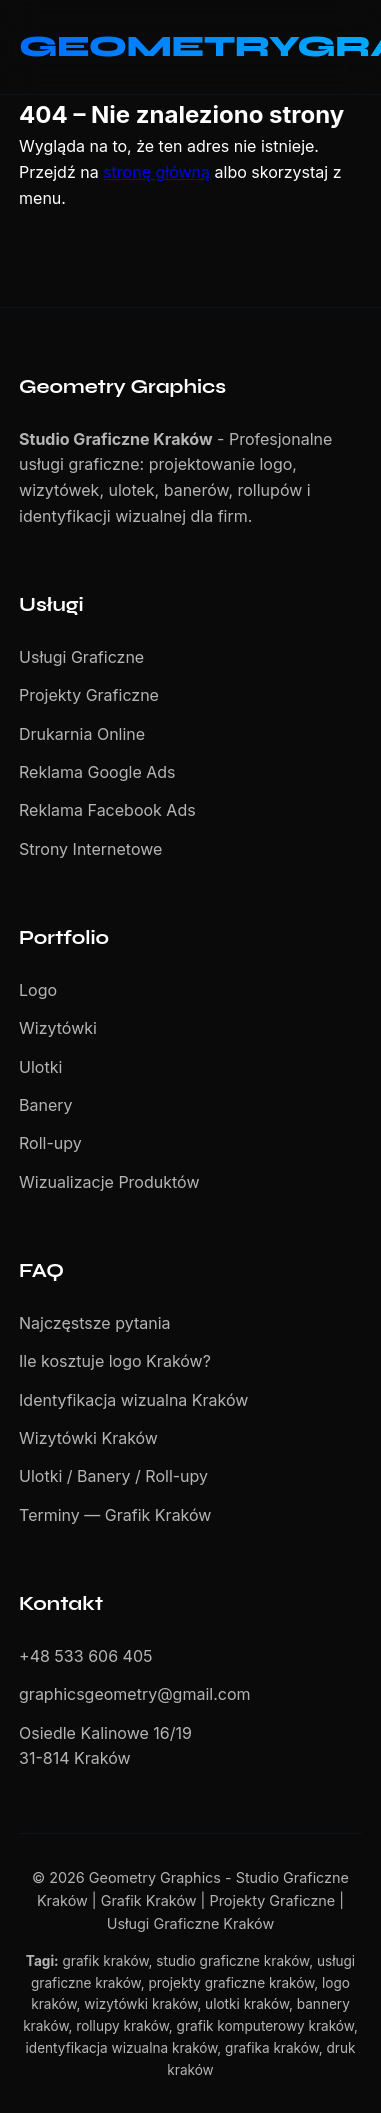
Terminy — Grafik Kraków (115, 1515)
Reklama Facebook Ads (107, 810)
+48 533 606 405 (85, 1656)
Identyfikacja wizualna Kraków (133, 1400)
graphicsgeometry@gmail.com (135, 1694)
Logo (38, 990)
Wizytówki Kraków (88, 1438)
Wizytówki (58, 1028)
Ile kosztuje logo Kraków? (115, 1361)
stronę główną (156, 172)
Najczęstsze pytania (94, 1323)
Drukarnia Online (82, 734)
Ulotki (40, 1067)
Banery (46, 1105)
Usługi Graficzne (81, 657)
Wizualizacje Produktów (109, 1182)
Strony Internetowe (90, 849)
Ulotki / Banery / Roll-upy (113, 1476)
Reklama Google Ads (97, 772)
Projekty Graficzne (89, 695)
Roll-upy (50, 1143)
